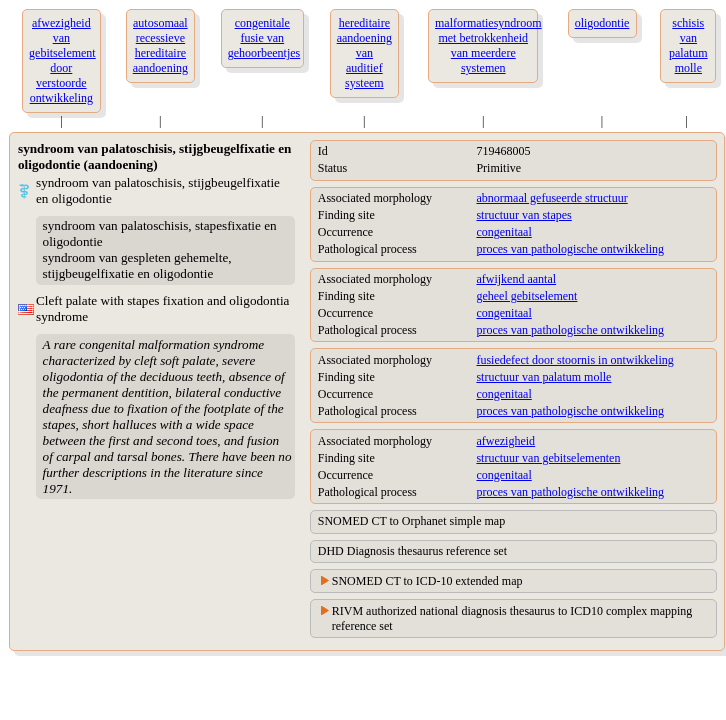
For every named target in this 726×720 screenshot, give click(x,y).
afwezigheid (505, 441)
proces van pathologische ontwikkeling (570, 249)
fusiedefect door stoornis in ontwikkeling (574, 360)
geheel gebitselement (526, 296)
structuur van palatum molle (543, 377)
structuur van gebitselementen (548, 458)
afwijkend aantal (516, 279)
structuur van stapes (523, 215)
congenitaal (503, 232)
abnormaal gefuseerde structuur (551, 198)
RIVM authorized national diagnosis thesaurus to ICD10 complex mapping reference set (512, 618)
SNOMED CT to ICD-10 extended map (427, 581)
